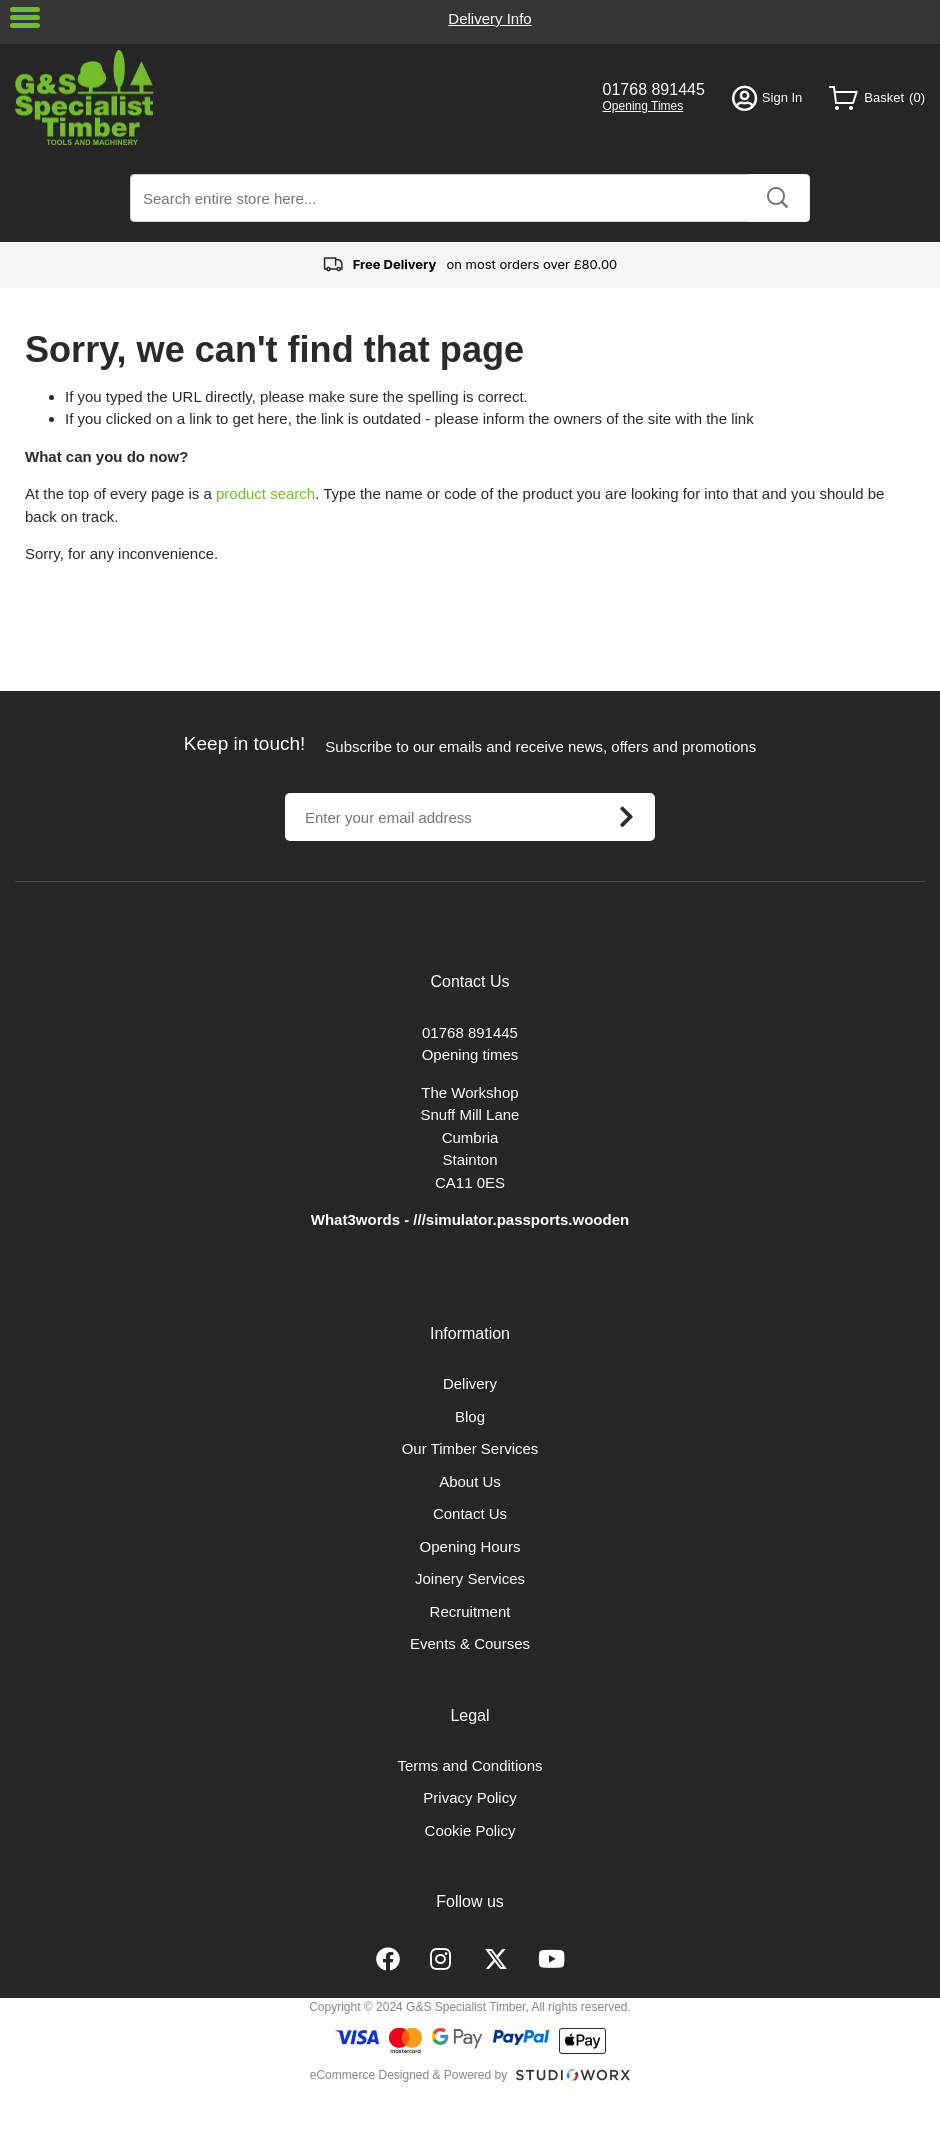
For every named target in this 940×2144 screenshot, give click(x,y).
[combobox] (470, 198)
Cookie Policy (470, 1830)
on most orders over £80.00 (470, 265)
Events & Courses (470, 1643)
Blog (470, 1416)
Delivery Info (489, 18)
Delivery (470, 1383)
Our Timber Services (470, 1448)
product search (265, 493)
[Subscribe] (626, 817)
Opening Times (643, 106)
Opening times (470, 1054)
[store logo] (295, 97)
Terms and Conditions (469, 1765)
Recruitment (470, 1611)
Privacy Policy (469, 1797)
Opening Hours (470, 1546)
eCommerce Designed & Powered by (408, 2075)
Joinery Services (470, 1578)
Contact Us (470, 1513)
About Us (470, 1481)
